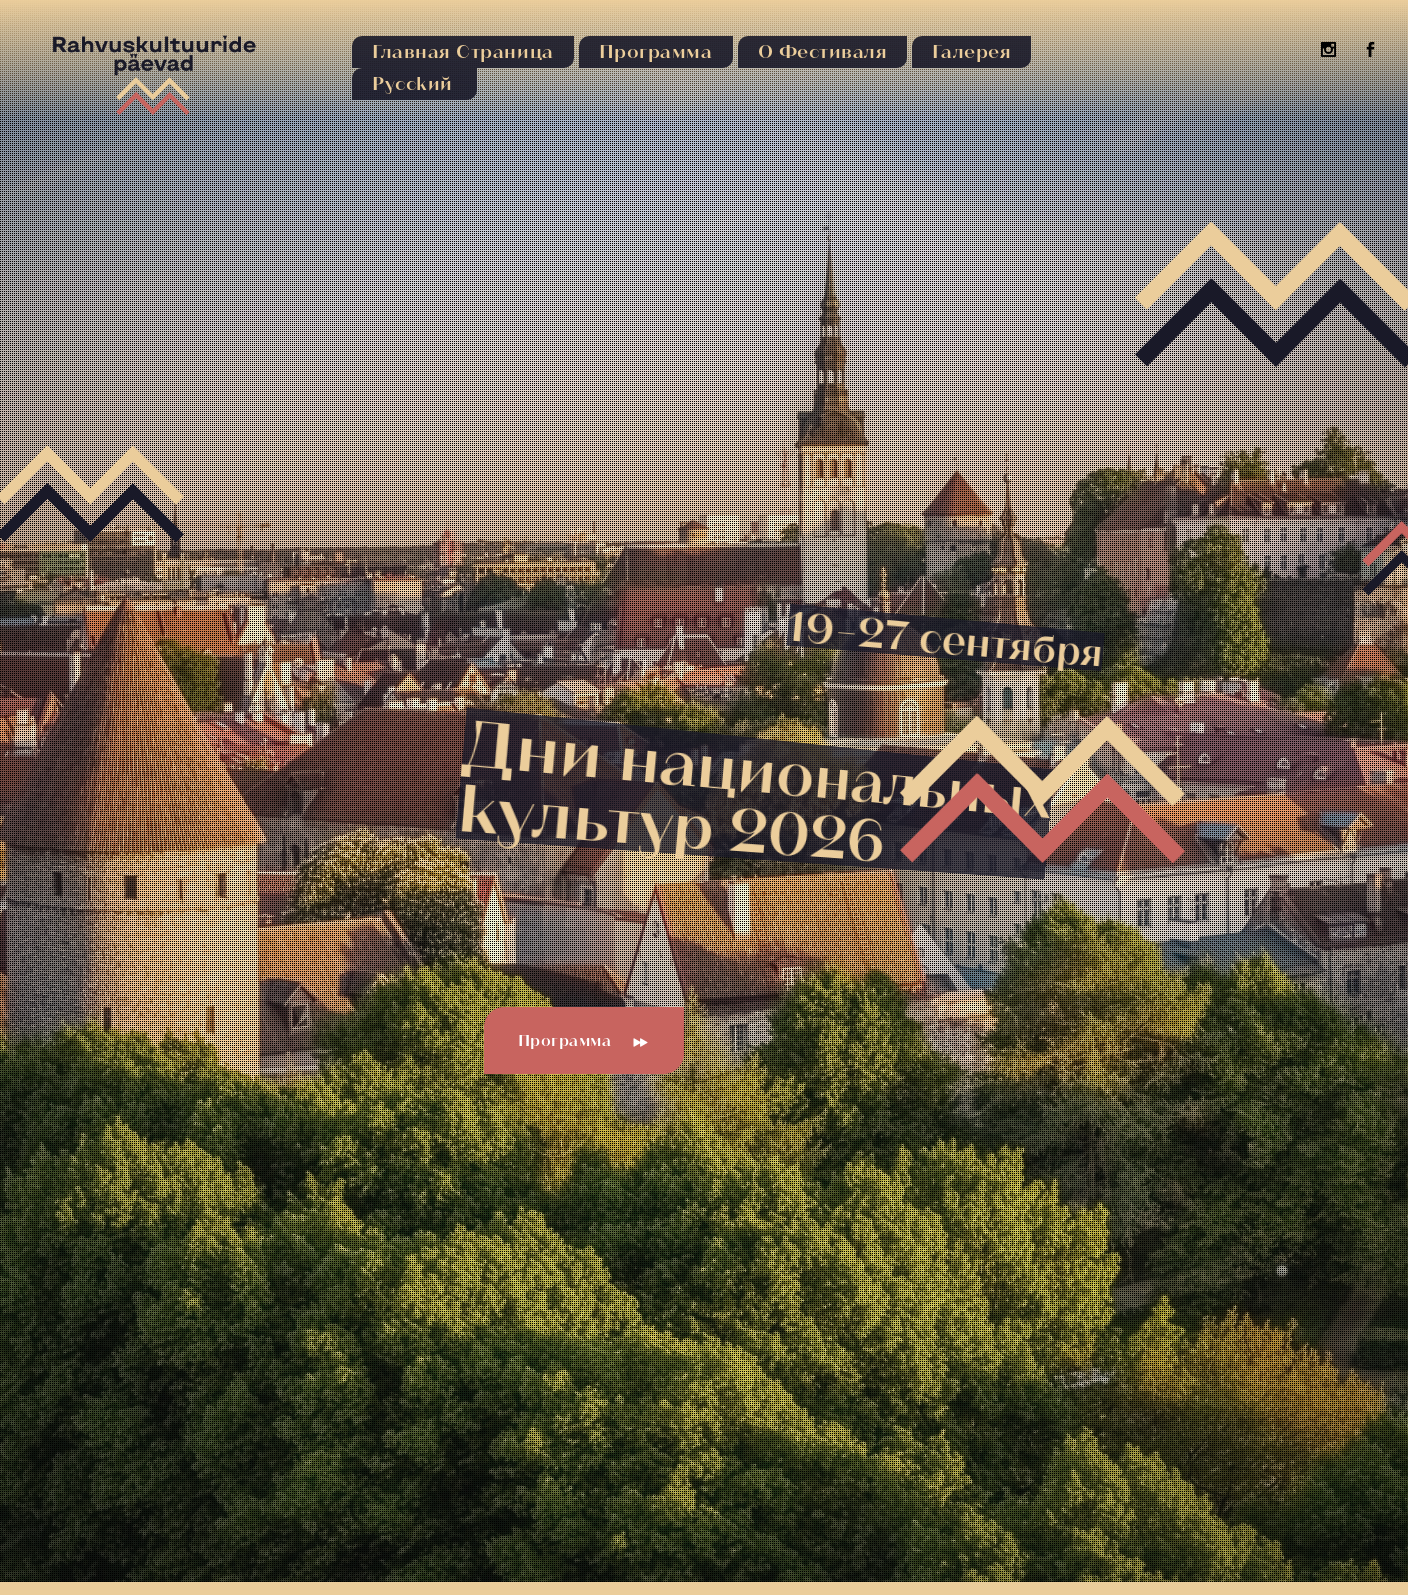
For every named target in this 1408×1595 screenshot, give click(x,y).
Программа (584, 1041)
